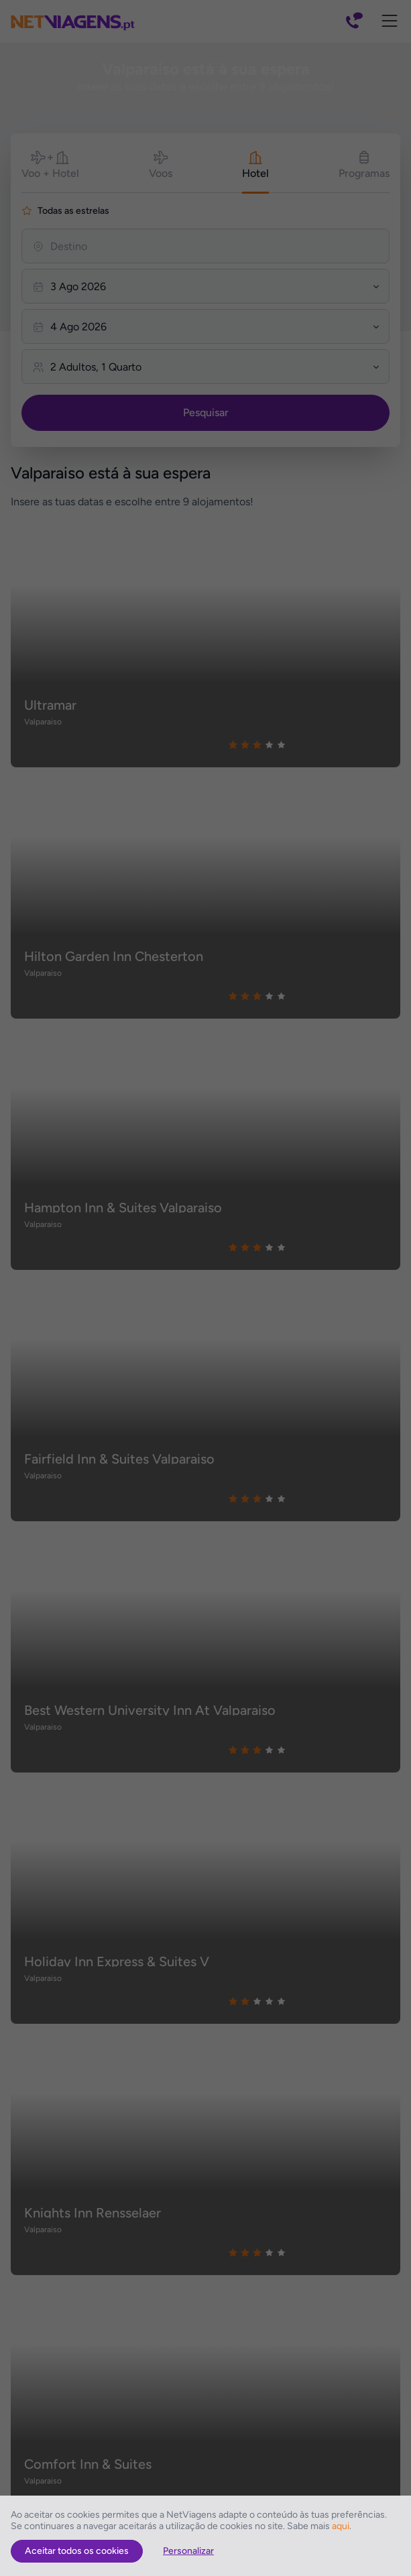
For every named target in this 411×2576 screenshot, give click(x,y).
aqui (340, 2526)
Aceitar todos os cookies (77, 2551)
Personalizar (188, 2551)
